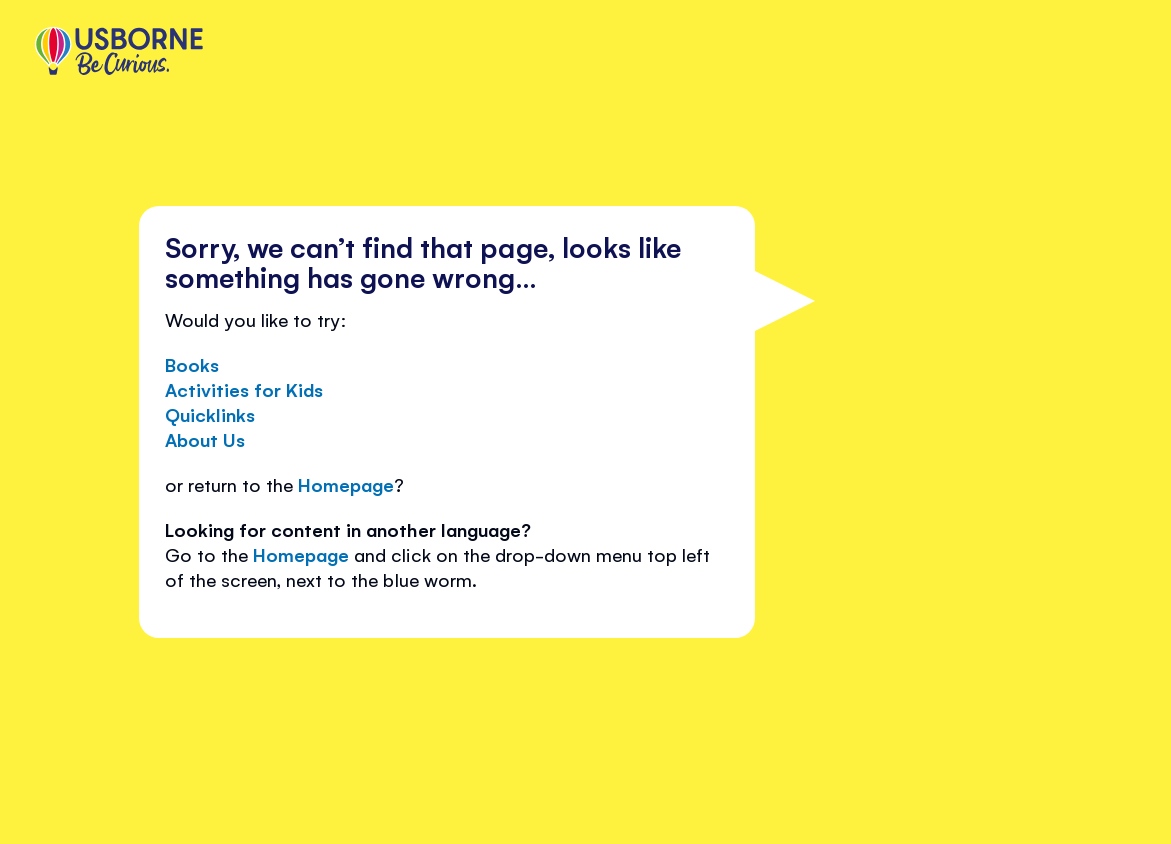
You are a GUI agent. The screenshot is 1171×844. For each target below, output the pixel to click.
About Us (205, 439)
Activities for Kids (244, 389)
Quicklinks (210, 414)
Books (192, 364)
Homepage (346, 484)
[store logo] (119, 53)
